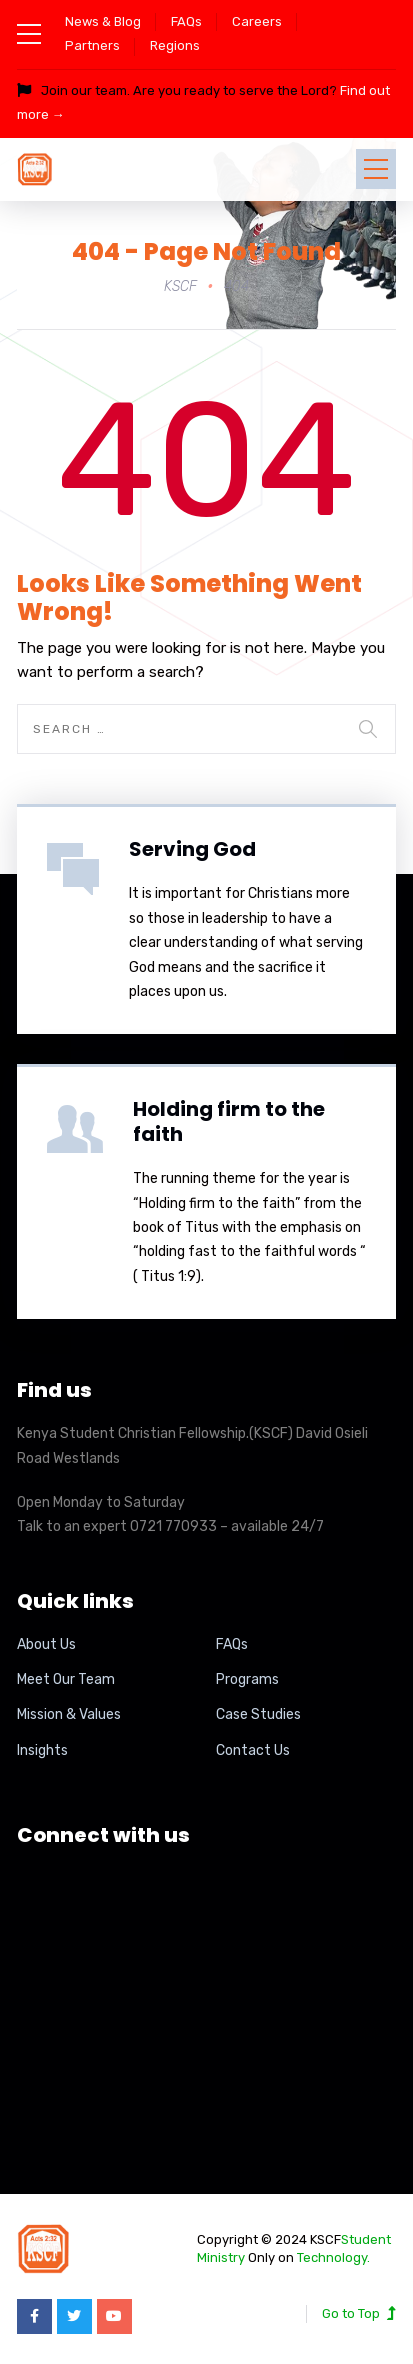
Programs (247, 1679)
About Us (46, 1644)
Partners (92, 45)
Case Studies (258, 1714)
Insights (42, 1750)
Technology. (333, 2257)
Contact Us (253, 1750)
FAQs (186, 21)
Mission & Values (69, 1714)
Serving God (192, 849)
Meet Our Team (66, 1679)
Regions (175, 45)
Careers (257, 21)
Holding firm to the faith (229, 1121)
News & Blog (103, 21)
